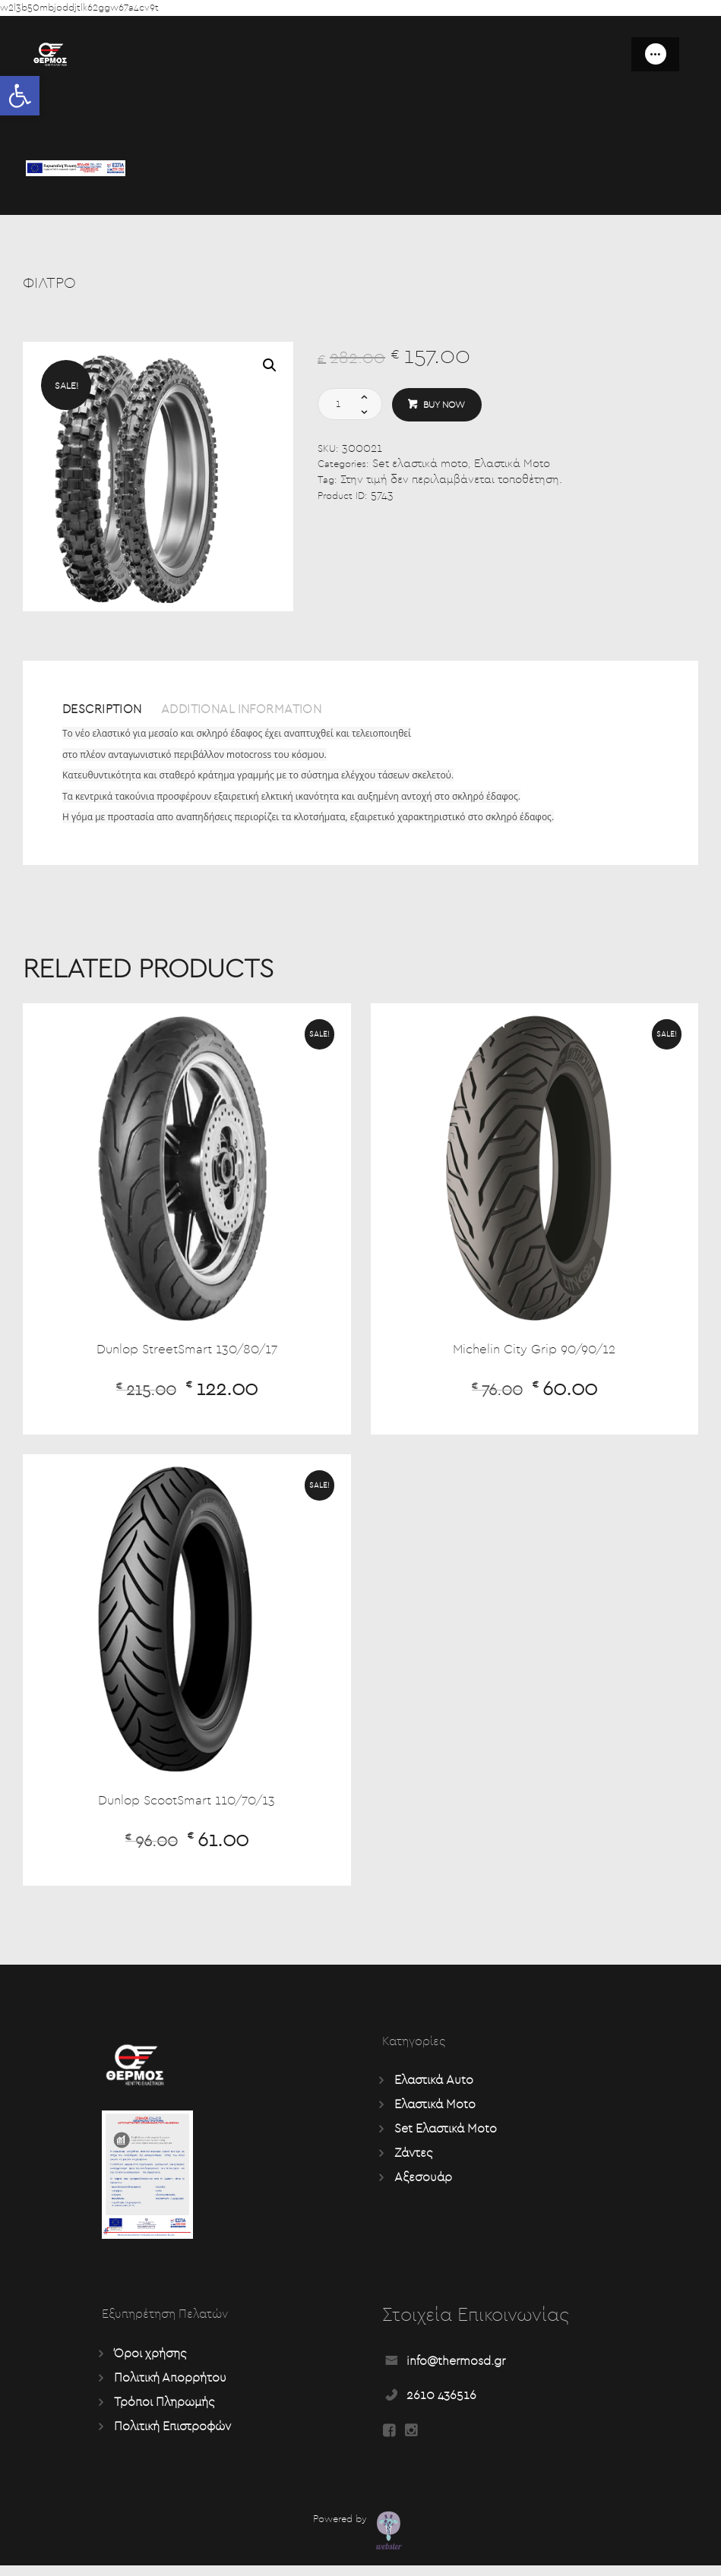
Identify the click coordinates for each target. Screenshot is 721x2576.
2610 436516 (441, 2403)
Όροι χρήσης (150, 2360)
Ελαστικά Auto (433, 2087)
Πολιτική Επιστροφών (172, 2433)
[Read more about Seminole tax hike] (389, 2442)
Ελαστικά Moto (512, 465)
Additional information (270, 711)
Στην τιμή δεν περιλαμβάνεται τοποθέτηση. (451, 481)
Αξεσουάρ (423, 2184)
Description (109, 711)
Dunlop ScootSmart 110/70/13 (187, 1807)
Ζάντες (413, 2160)
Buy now (447, 406)
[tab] (112, 716)
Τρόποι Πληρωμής (164, 2409)
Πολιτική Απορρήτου (170, 2384)
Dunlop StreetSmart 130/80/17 (187, 1355)
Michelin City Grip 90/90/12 (534, 1355)
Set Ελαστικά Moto (445, 2135)
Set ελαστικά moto (420, 465)
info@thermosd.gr (455, 2369)
